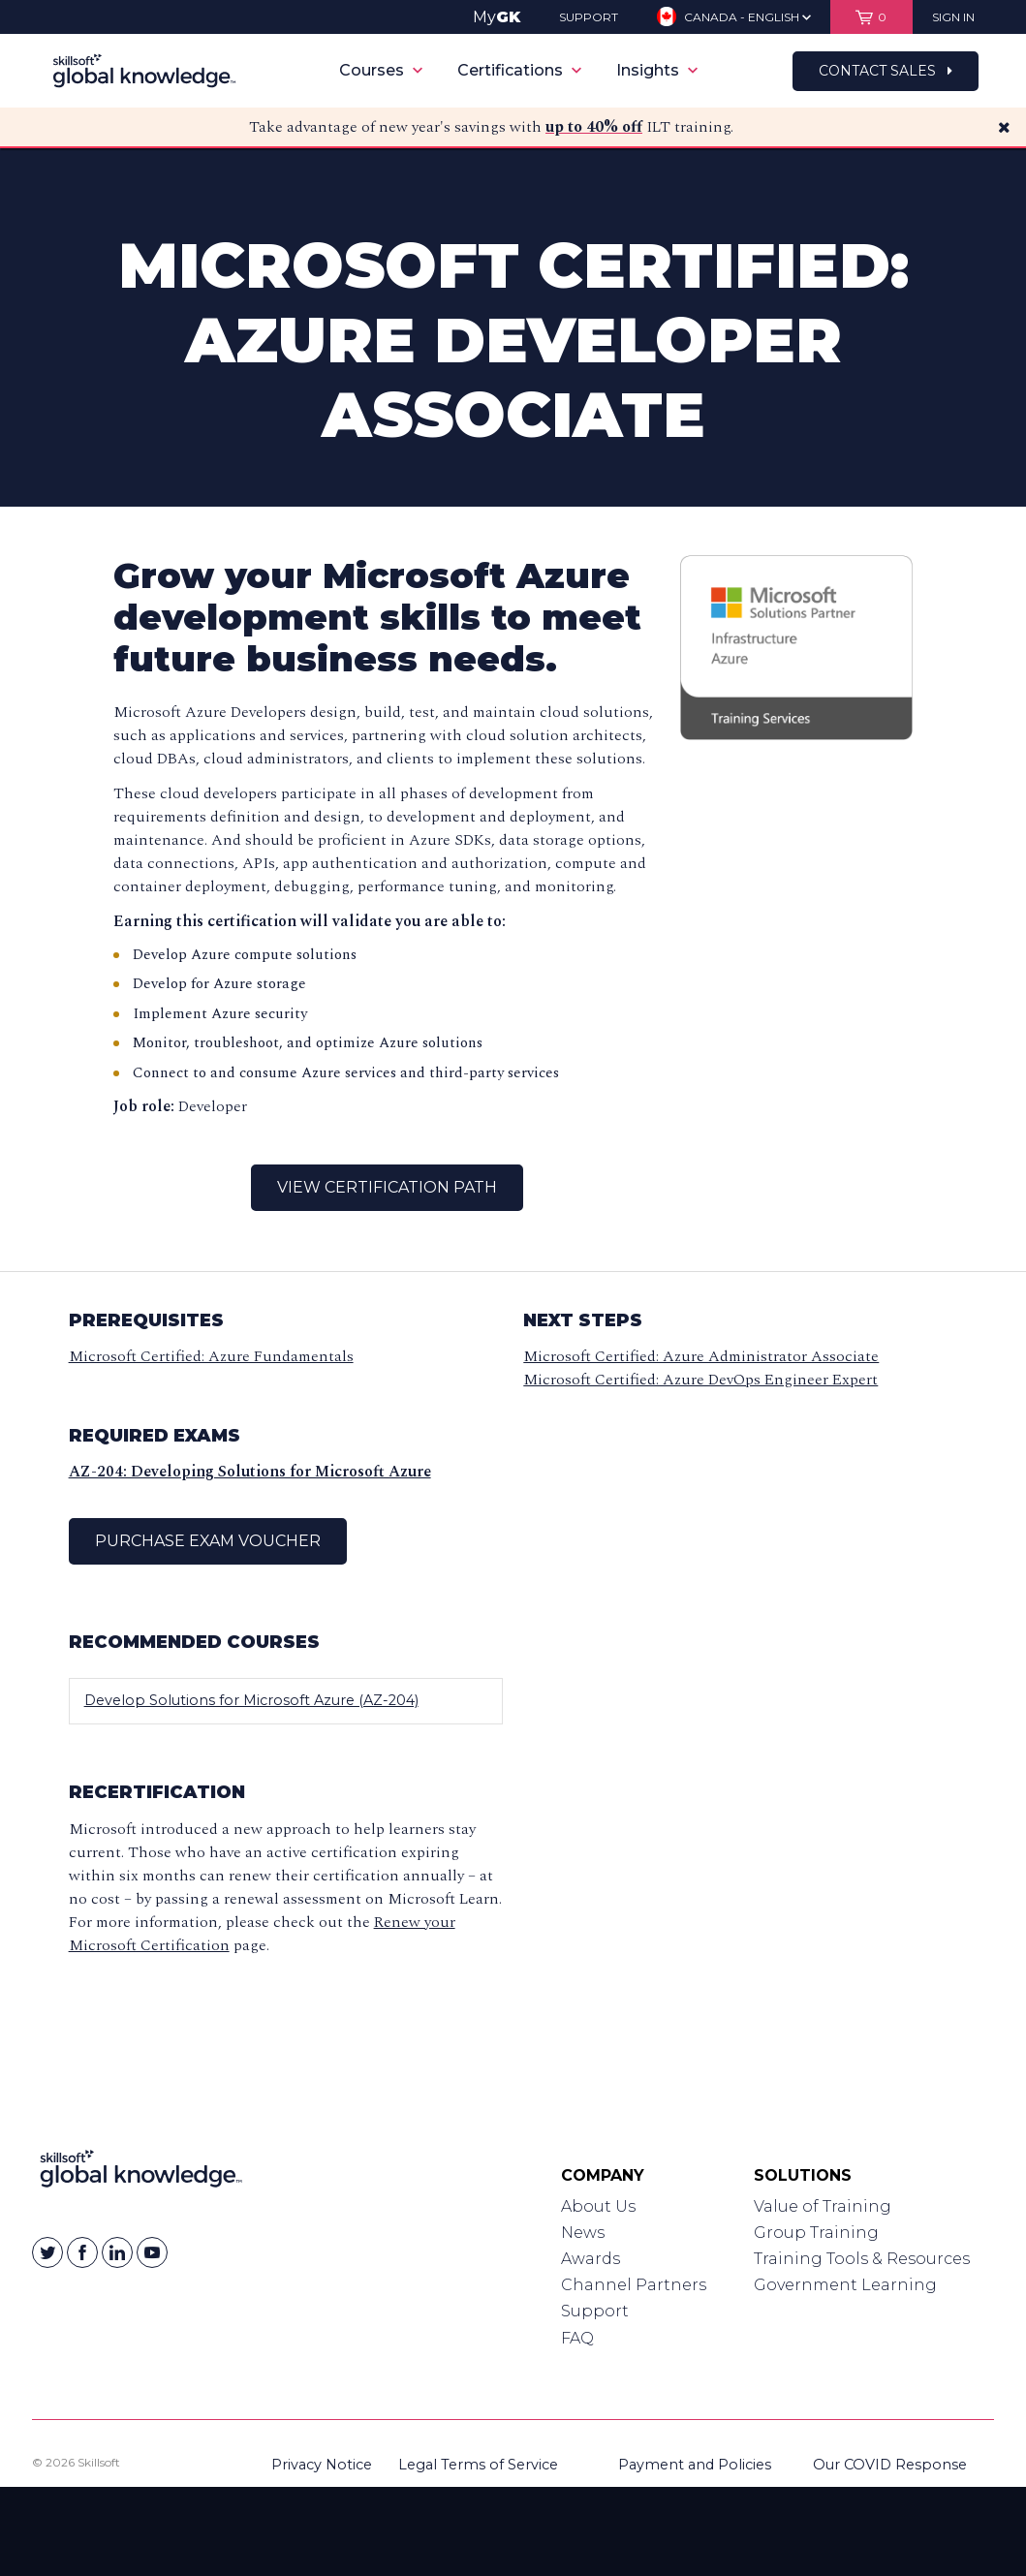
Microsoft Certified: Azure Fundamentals (211, 1356)
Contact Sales (885, 70)
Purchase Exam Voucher (208, 1541)
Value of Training (822, 2206)
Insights (657, 70)
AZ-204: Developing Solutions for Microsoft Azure (250, 1471)
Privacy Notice (321, 2464)
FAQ (577, 2338)
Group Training (816, 2232)
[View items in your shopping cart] (871, 17)
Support (595, 2311)
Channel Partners (633, 2285)
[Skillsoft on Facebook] (82, 2252)
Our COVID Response (890, 2464)
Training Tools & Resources (862, 2259)
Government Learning (845, 2285)
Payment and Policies (694, 2464)
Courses (380, 70)
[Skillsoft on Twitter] (47, 2252)
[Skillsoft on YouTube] (152, 2252)
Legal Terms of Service (478, 2464)
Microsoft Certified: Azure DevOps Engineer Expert (700, 1379)
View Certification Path (387, 1187)
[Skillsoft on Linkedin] (117, 2252)
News (583, 2232)
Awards (590, 2259)
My (496, 17)
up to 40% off (593, 127)
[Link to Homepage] (141, 2173)
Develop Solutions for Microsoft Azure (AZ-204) (251, 1700)
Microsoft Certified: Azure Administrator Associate (701, 1356)
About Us (598, 2206)
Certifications (519, 70)
